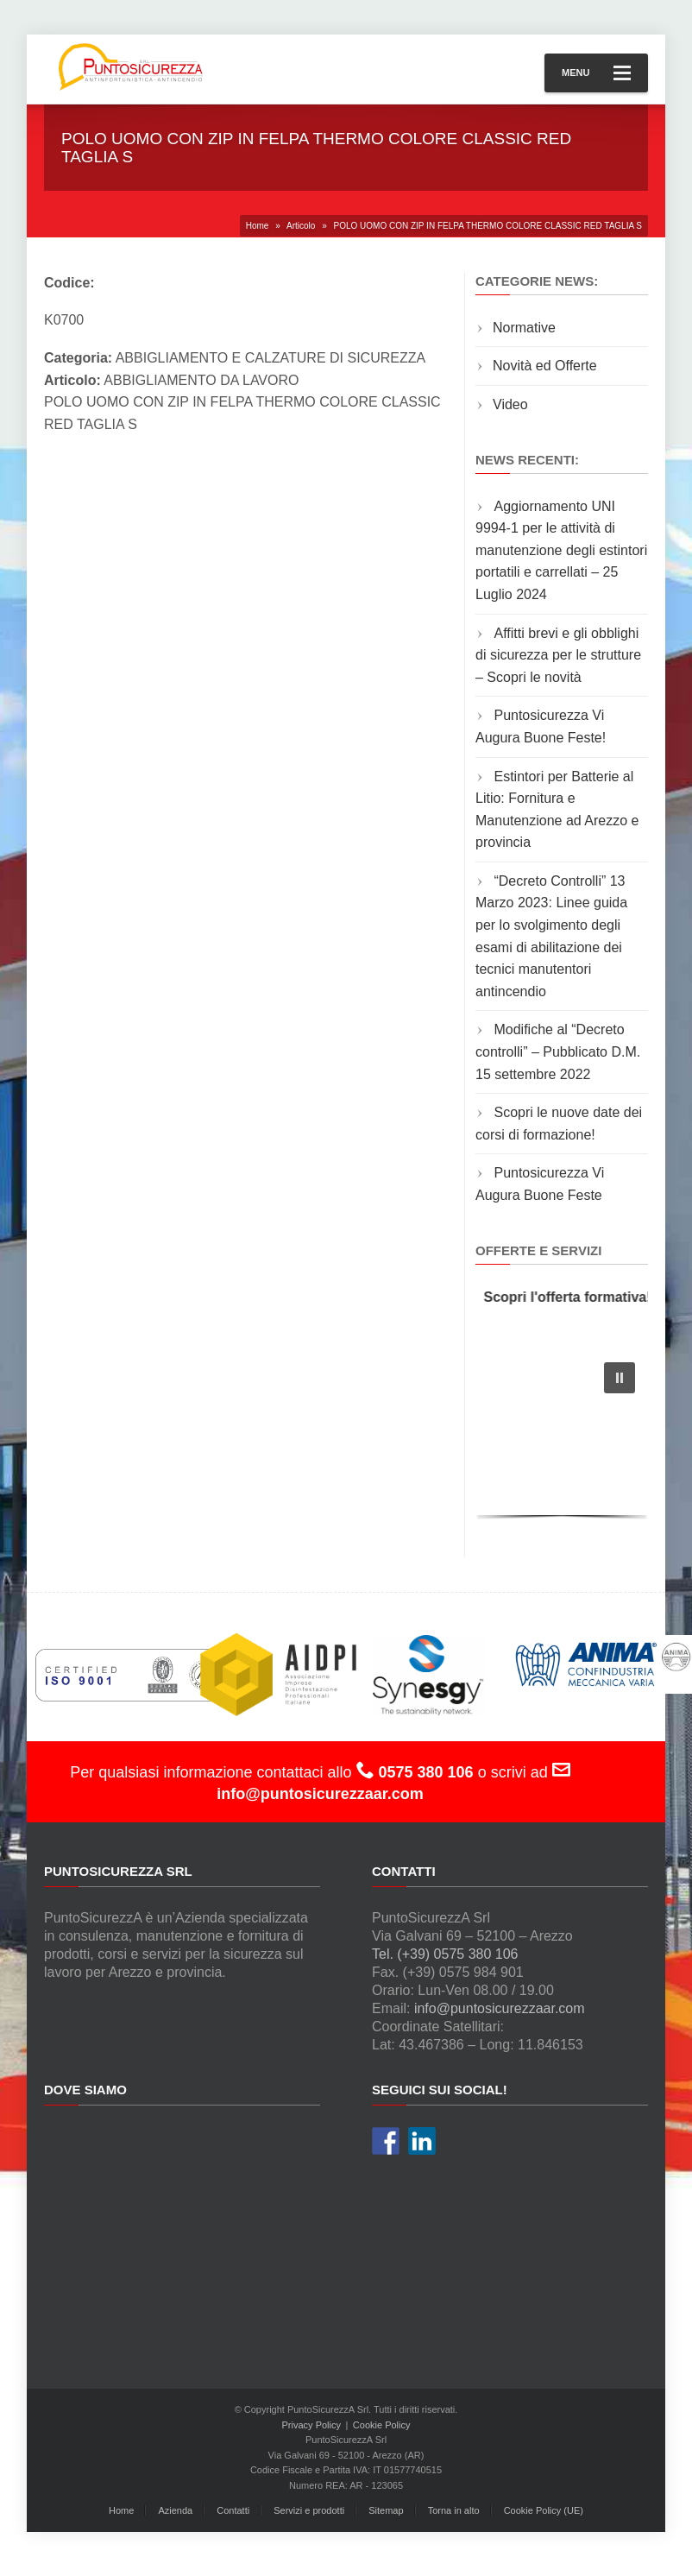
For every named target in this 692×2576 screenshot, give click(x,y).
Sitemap (385, 2510)
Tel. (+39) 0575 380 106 (445, 1954)
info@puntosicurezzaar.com (499, 2008)
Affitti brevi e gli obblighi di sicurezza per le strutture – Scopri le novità (558, 655)
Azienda (175, 2510)
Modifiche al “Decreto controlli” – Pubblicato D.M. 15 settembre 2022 (557, 1051)
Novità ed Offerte (545, 365)
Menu (596, 73)
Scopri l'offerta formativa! (573, 1297)
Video (510, 404)
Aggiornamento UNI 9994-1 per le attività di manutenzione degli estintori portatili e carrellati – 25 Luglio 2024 (561, 550)
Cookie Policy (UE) (543, 2510)
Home (257, 225)
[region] (561, 1436)
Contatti (233, 2510)
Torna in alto (454, 2510)
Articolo (300, 225)
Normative (524, 327)
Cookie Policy (382, 2425)
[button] (619, 1377)
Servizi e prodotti (309, 2510)
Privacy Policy (311, 2425)
